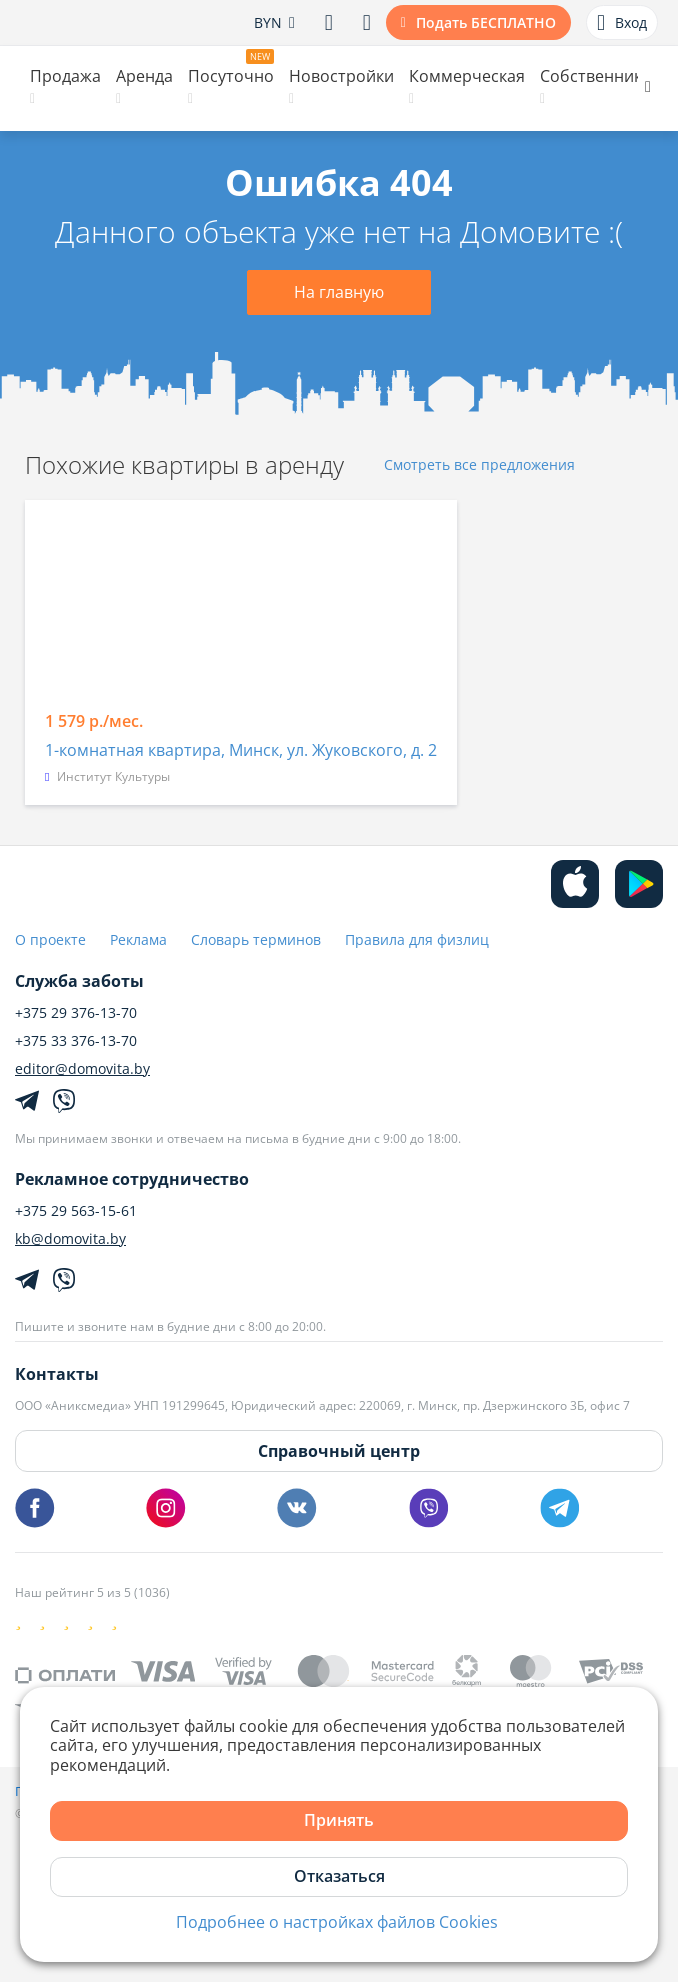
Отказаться (339, 1876)
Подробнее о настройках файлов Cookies (337, 1922)
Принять (339, 1820)
